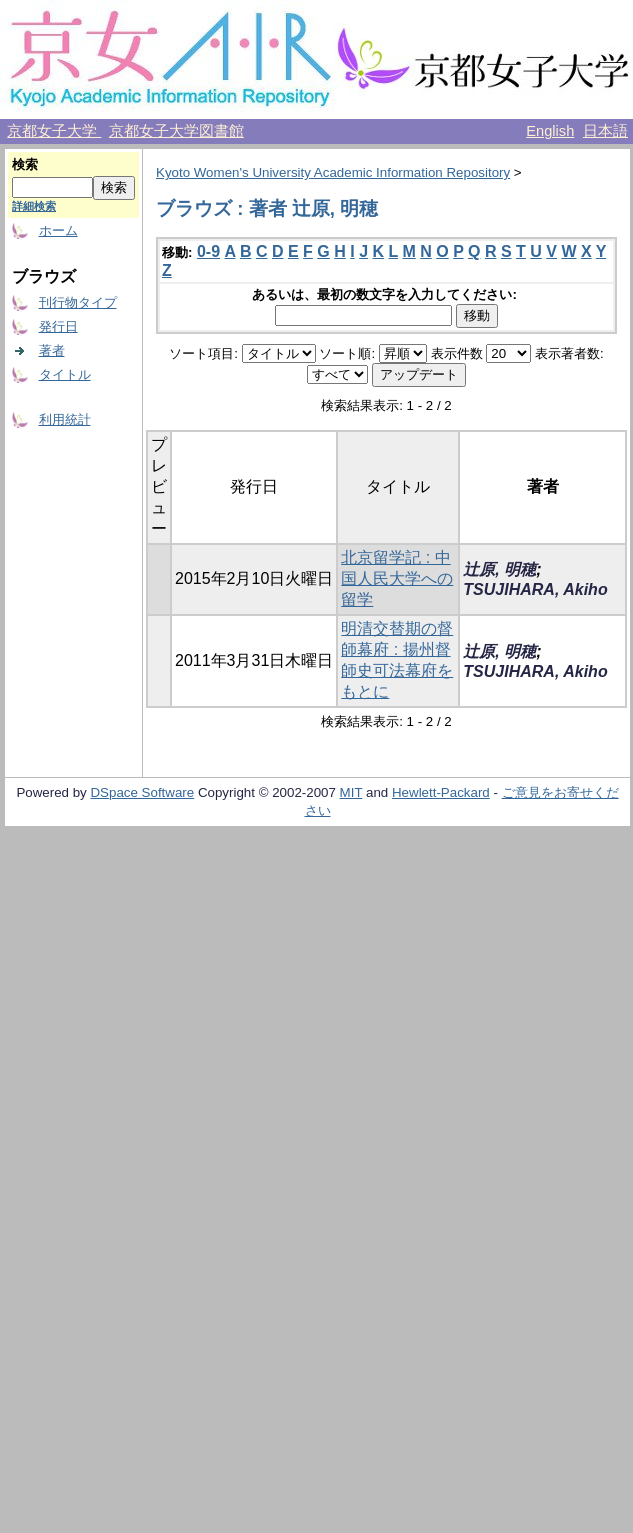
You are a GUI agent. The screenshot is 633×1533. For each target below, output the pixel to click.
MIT (351, 792)
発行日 (58, 326)
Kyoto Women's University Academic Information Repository (333, 172)
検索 (25, 164)
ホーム (58, 230)
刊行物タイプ (78, 302)
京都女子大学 (54, 131)
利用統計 (65, 419)
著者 (52, 350)
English (550, 131)
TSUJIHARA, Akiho (535, 589)
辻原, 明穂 (499, 569)
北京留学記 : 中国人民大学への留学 (397, 578)
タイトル (65, 374)
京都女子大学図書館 (176, 131)
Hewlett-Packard (441, 792)
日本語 (605, 131)
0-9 (208, 251)
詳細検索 (34, 206)
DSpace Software (142, 792)
